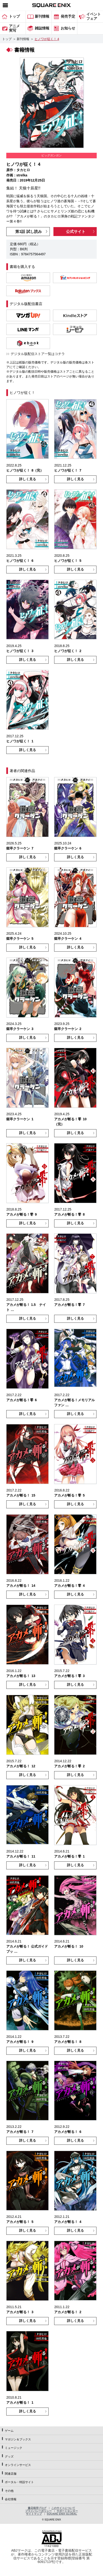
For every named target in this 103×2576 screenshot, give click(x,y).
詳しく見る (27, 479)
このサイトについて (63, 2507)
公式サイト (75, 231)
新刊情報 (23, 39)
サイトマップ (34, 2513)
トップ (7, 39)
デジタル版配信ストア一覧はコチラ (38, 354)
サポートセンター (67, 2510)
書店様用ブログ (37, 2507)
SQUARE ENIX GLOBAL (62, 2513)
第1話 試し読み (28, 231)
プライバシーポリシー (38, 2510)
